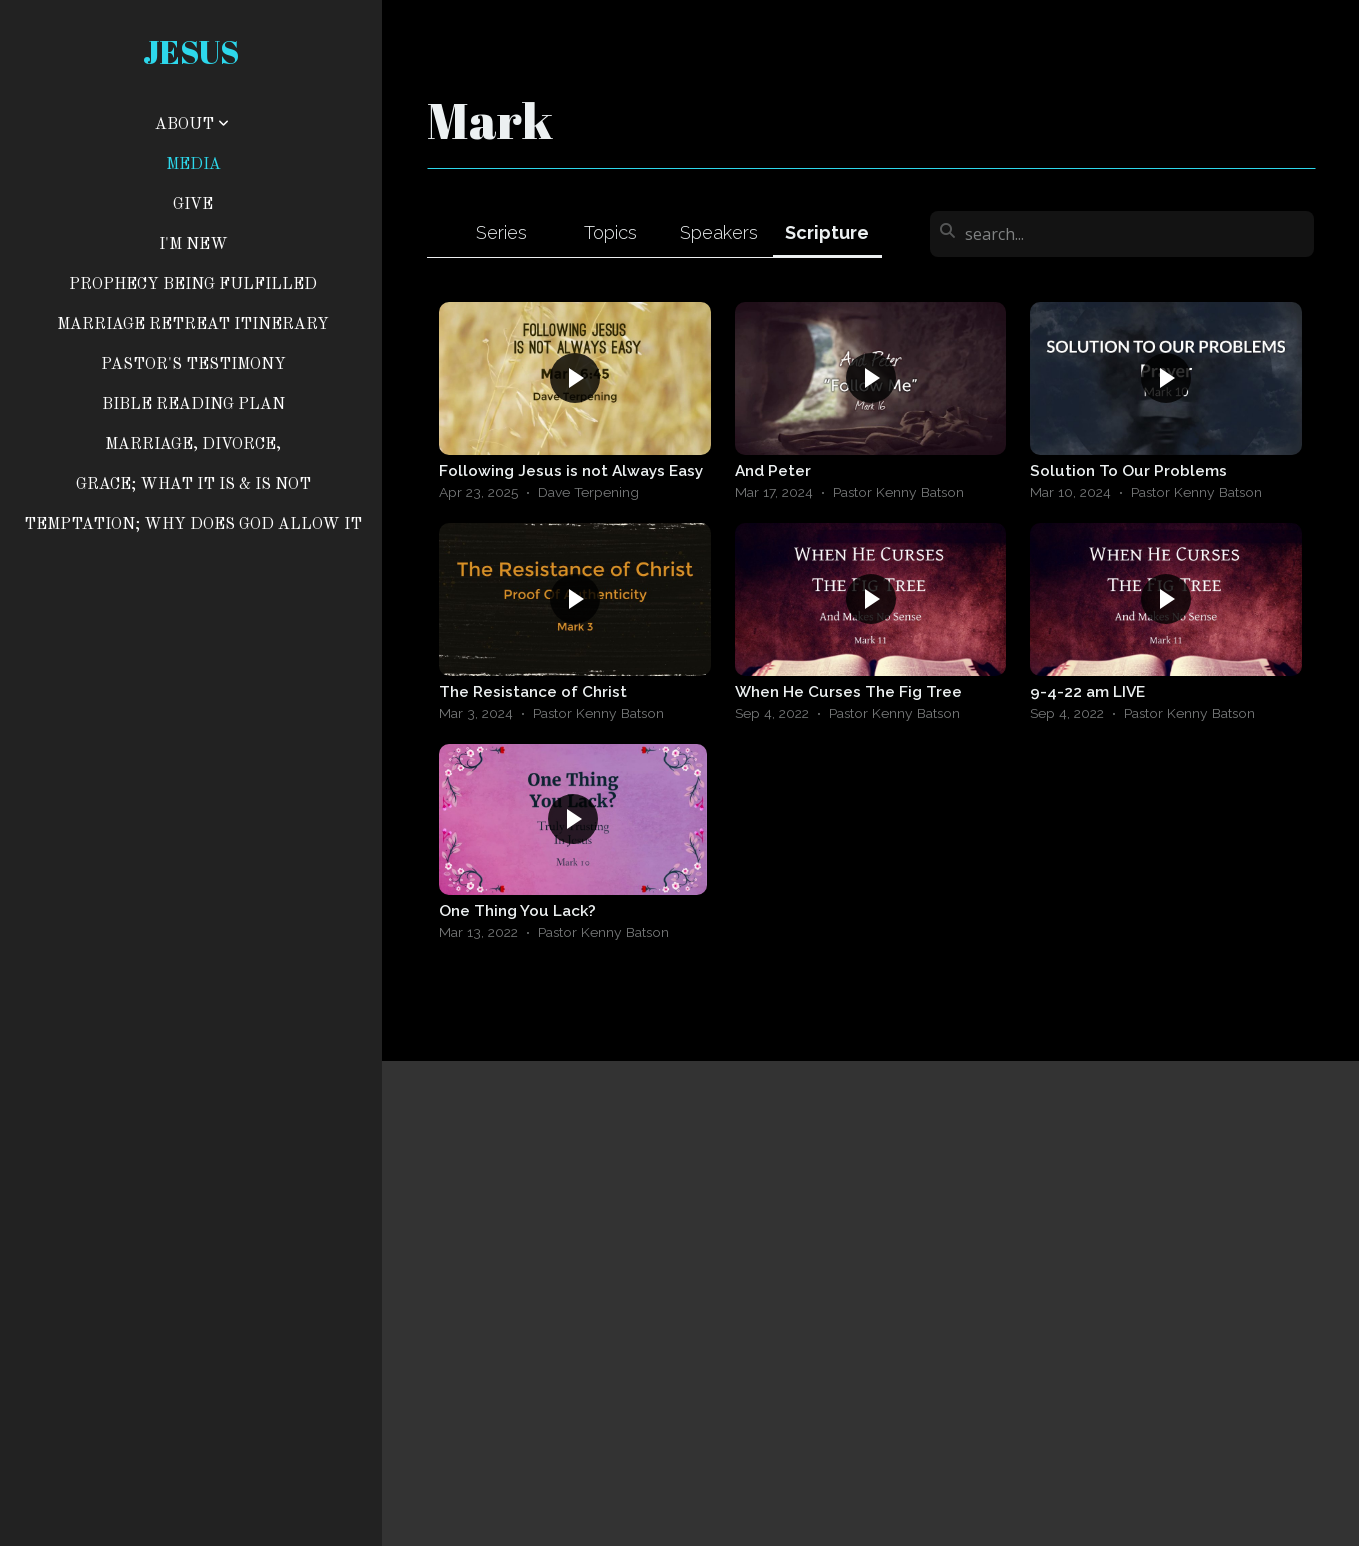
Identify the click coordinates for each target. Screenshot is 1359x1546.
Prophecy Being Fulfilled (193, 285)
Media (193, 165)
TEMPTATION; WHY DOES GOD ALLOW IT (193, 525)
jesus (191, 51)
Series (501, 232)
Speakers (719, 232)
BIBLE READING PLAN (193, 405)
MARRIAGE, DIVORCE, (193, 445)
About (192, 125)
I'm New (193, 245)
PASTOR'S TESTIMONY (193, 365)
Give (193, 205)
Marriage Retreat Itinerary (193, 325)
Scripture (827, 232)
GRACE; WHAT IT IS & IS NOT (193, 485)
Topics (610, 232)
